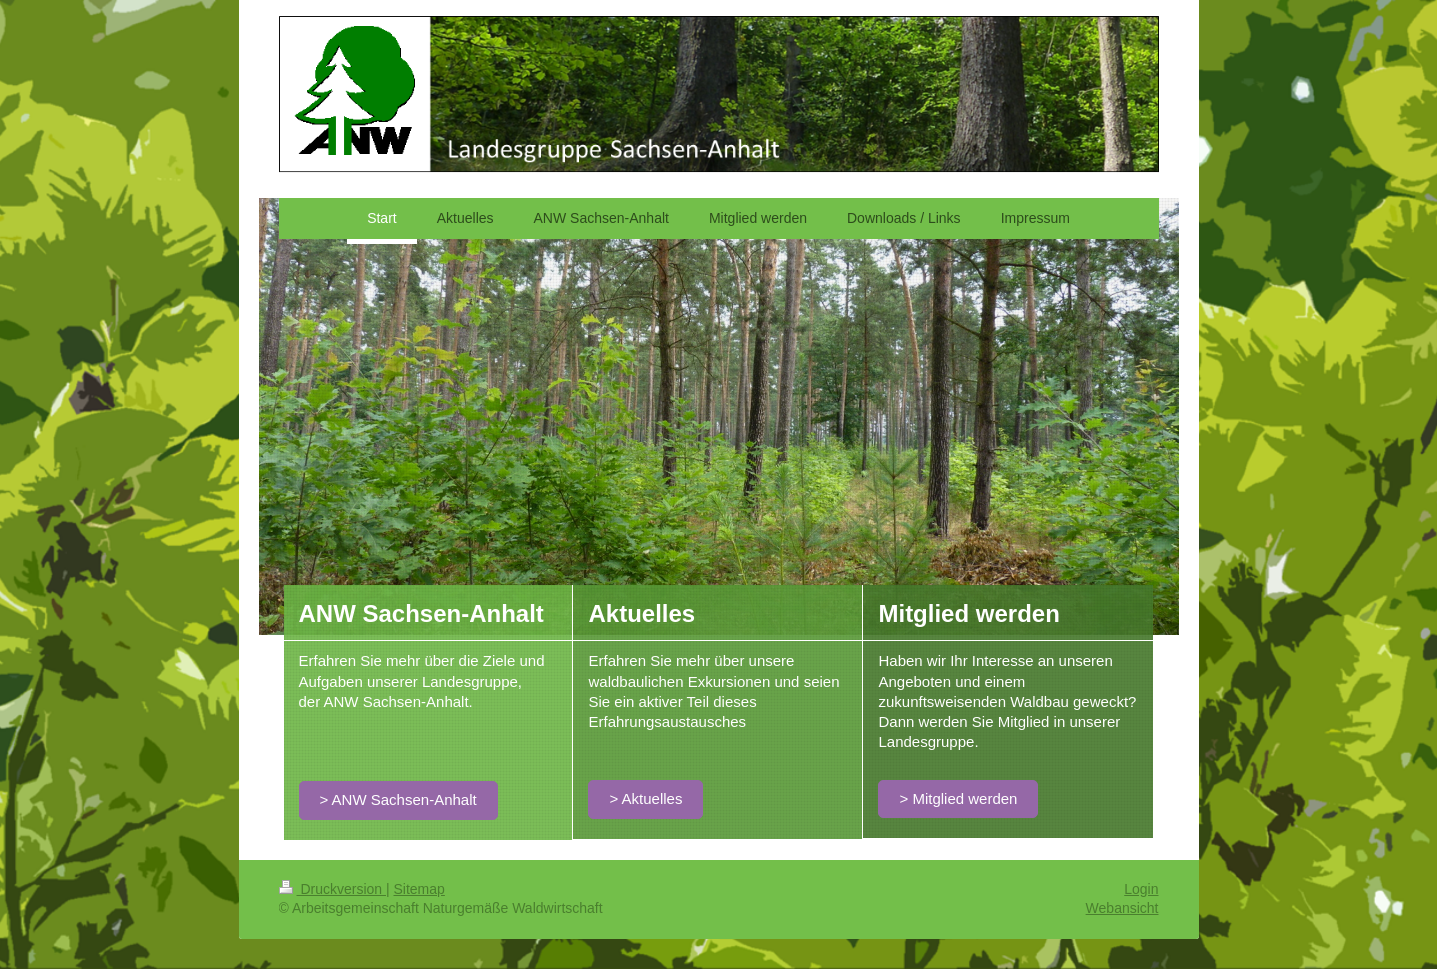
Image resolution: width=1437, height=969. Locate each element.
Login (1141, 889)
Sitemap (419, 889)
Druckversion (332, 889)
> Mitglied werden (958, 798)
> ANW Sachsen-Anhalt (398, 799)
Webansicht (1122, 908)
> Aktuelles (645, 798)
